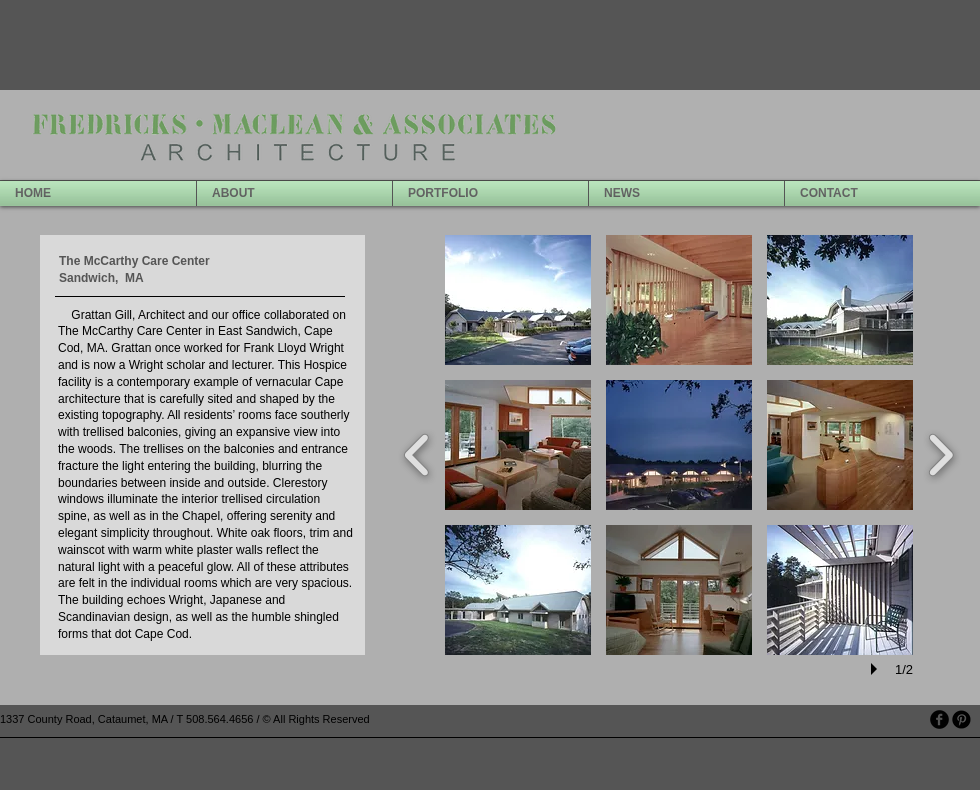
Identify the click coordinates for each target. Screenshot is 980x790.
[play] (877, 669)
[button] (518, 300)
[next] (940, 452)
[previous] (417, 452)
